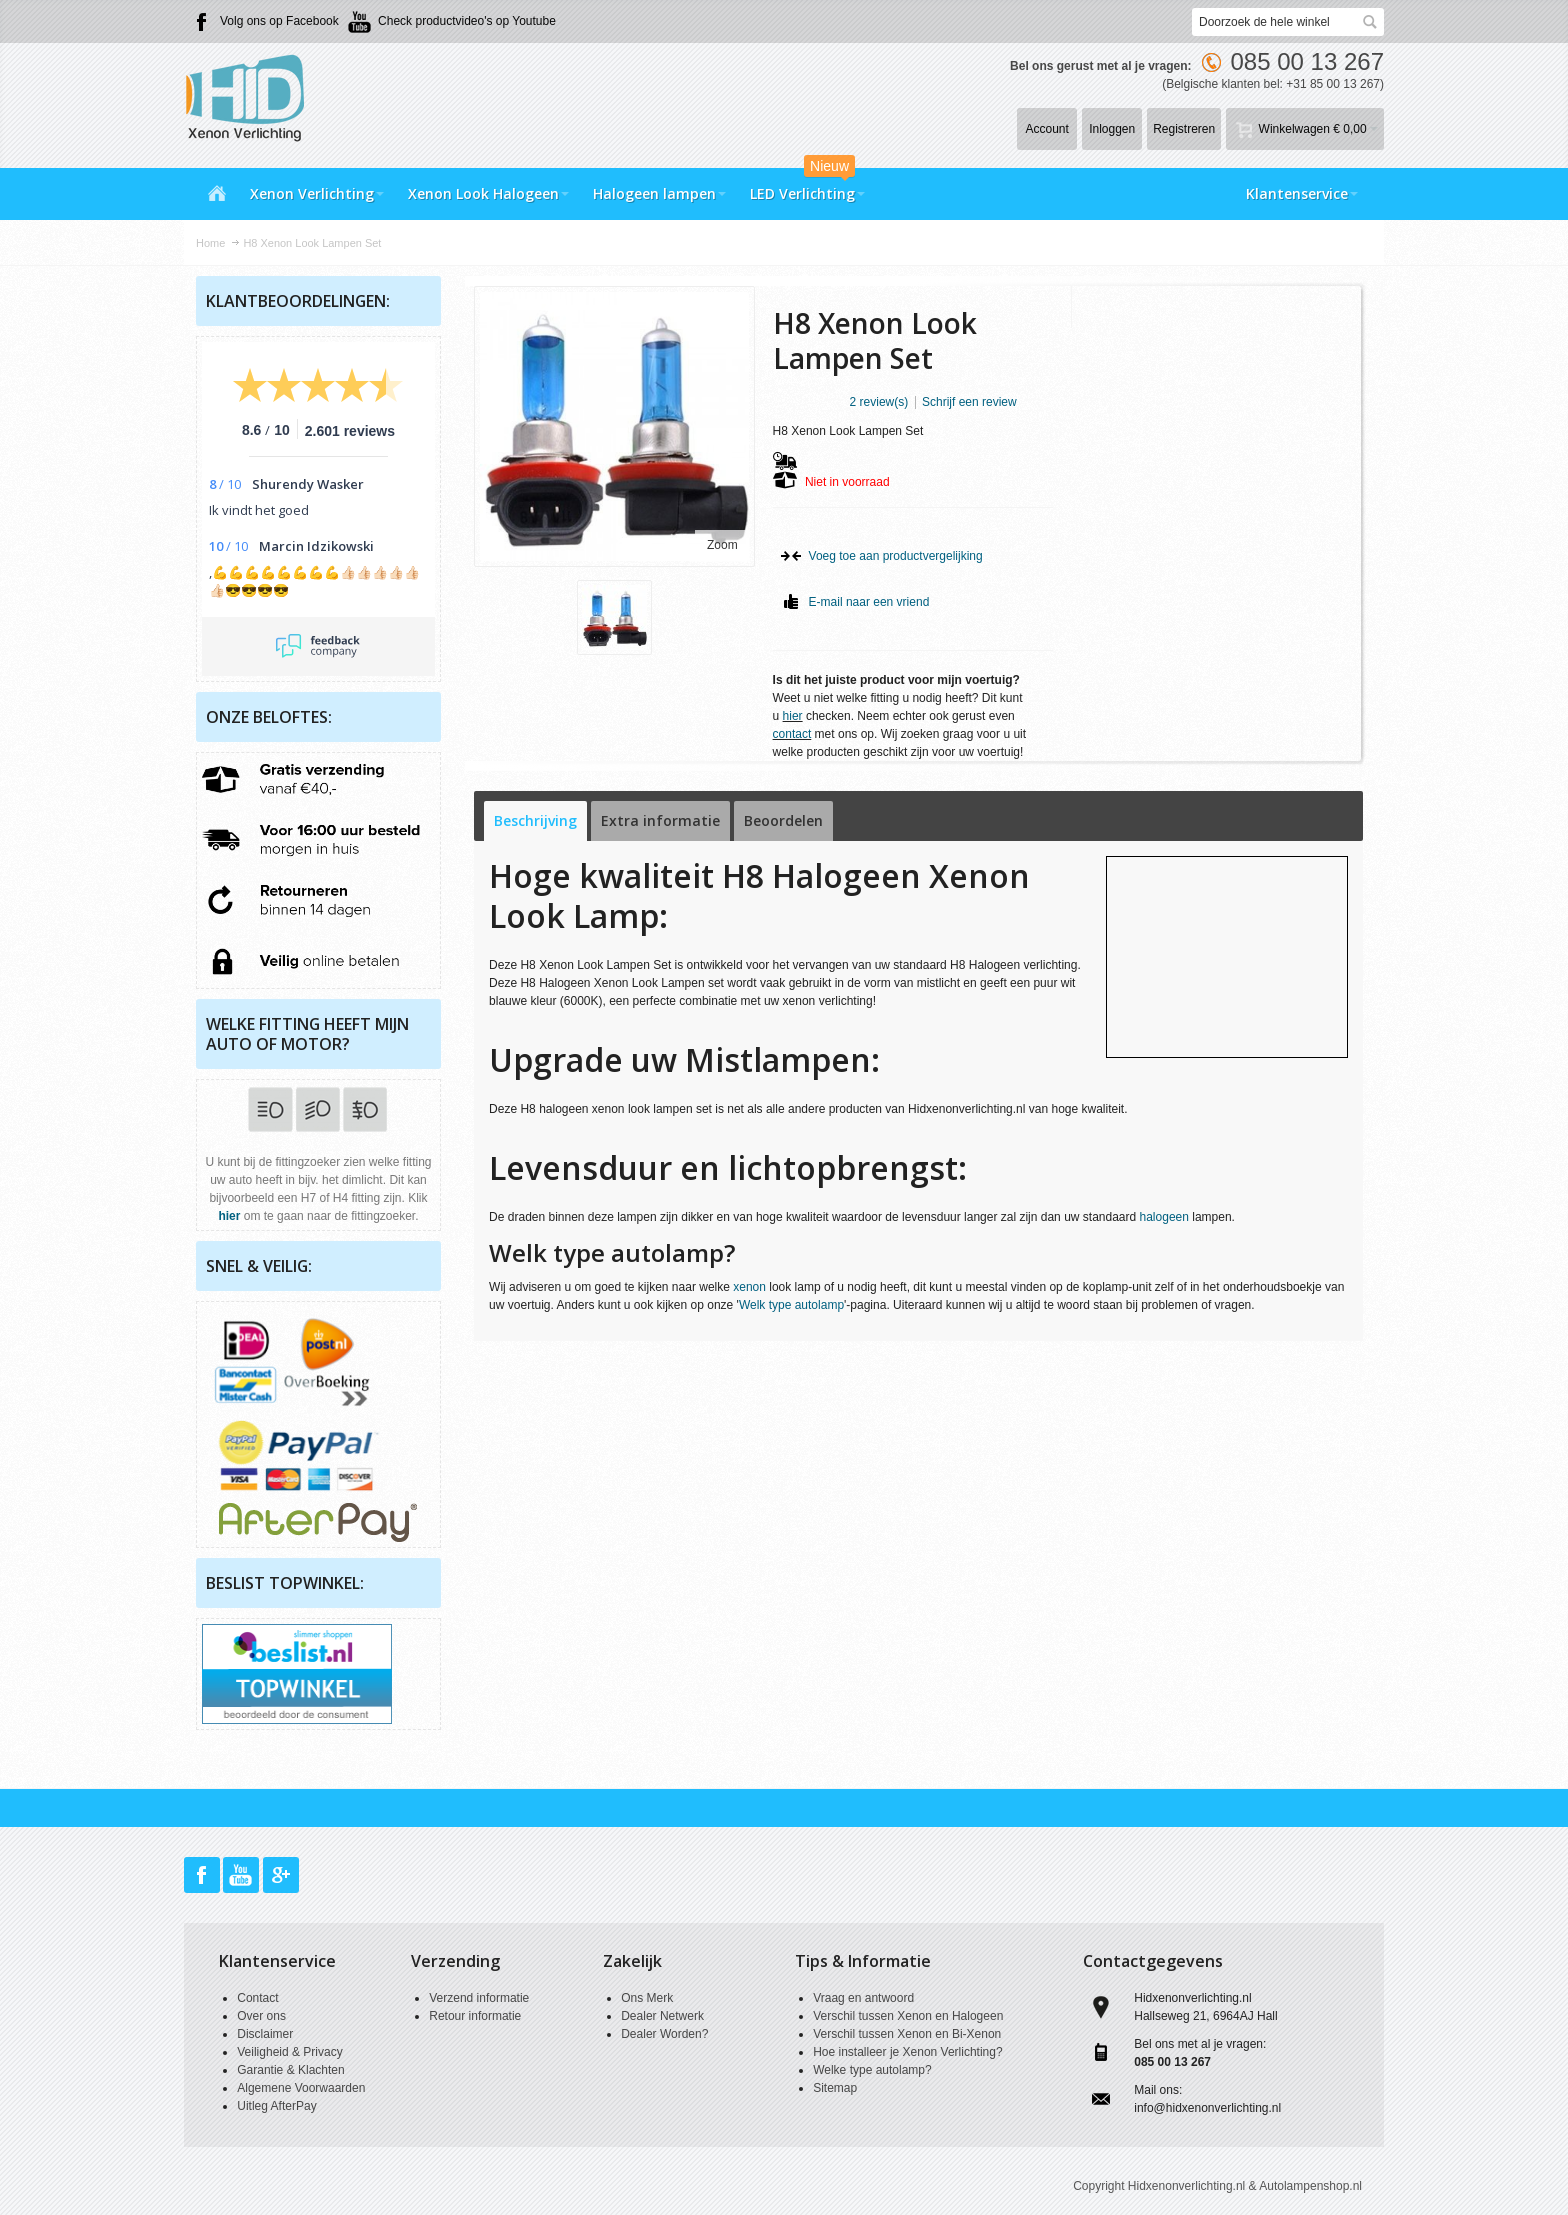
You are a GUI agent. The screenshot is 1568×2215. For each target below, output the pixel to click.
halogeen (1164, 1217)
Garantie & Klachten (290, 2070)
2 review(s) (879, 402)
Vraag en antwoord (863, 1998)
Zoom (722, 545)
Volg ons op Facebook (279, 21)
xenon (749, 1287)
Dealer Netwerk (662, 2016)
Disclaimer (265, 2034)
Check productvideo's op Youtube (467, 21)
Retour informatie (475, 2016)
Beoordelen (783, 820)
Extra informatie (660, 820)
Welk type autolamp (791, 1305)
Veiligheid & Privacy (289, 2052)
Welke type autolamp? (872, 2070)
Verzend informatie (479, 1998)
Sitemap (835, 2088)
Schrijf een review (969, 402)
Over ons (261, 2016)
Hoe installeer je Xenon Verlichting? (907, 2052)
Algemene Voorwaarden (301, 2088)
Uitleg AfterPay (276, 2106)
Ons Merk (647, 1998)
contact (792, 734)
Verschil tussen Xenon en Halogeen (908, 2016)
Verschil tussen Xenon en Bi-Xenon (907, 2034)
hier (793, 716)
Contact (257, 1998)
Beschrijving (535, 820)
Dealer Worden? (664, 2034)
